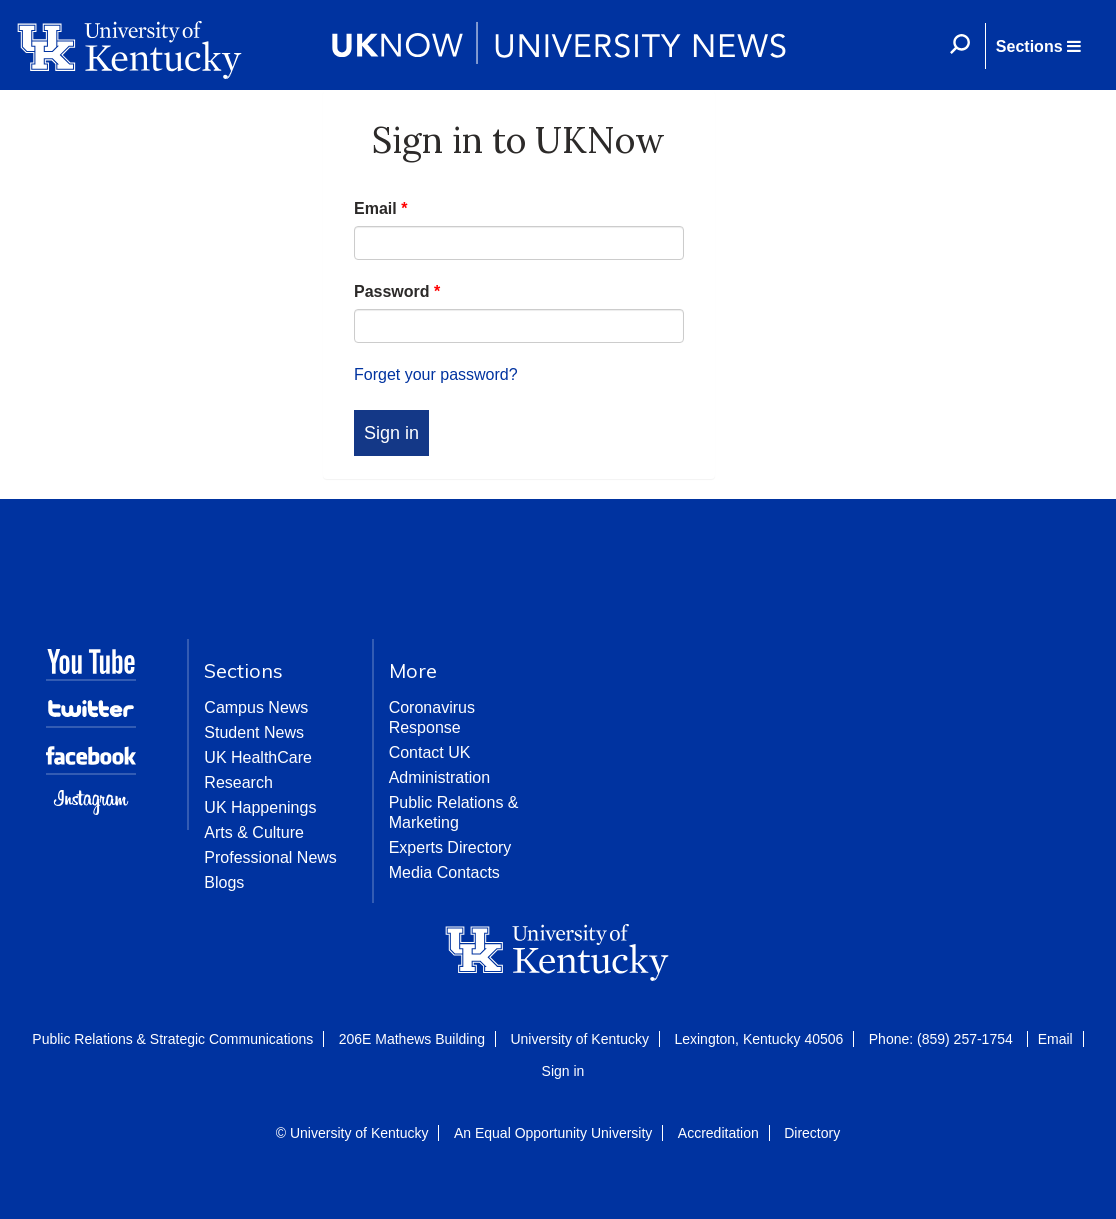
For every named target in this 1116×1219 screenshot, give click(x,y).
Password (397, 291)
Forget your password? (436, 374)
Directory (812, 1133)
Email (380, 208)
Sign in (563, 1071)
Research (238, 782)
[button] (1038, 46)
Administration (439, 777)
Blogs (224, 882)
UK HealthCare (258, 757)
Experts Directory (450, 847)
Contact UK (430, 752)
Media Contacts (444, 872)
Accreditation (718, 1133)
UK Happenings (260, 807)
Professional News (270, 857)
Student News (254, 732)
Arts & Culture (254, 832)
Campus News (256, 707)
